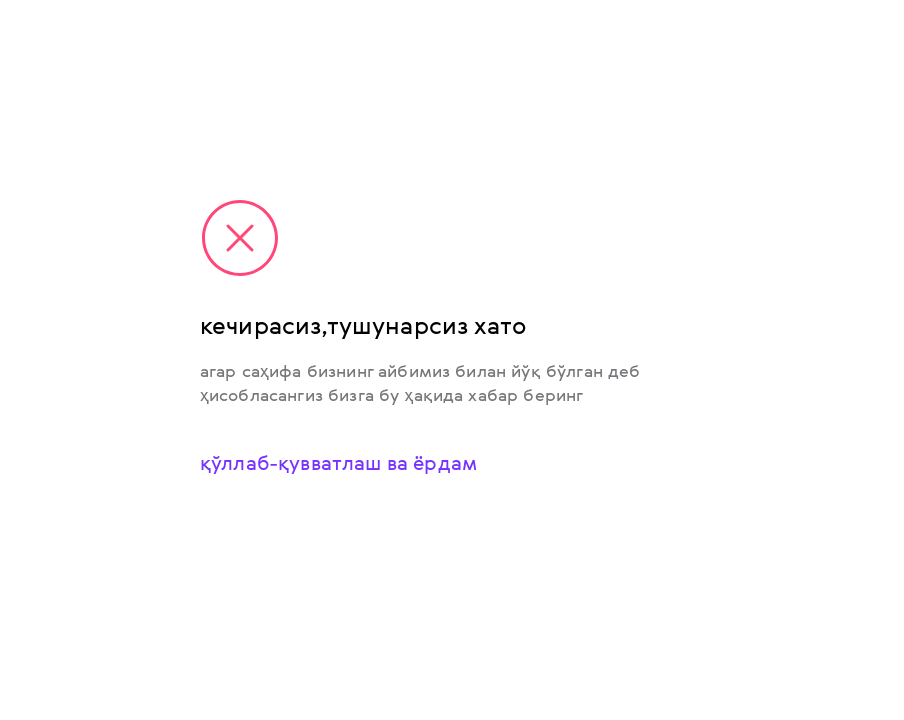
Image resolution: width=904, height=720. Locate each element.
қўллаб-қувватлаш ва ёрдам (338, 462)
